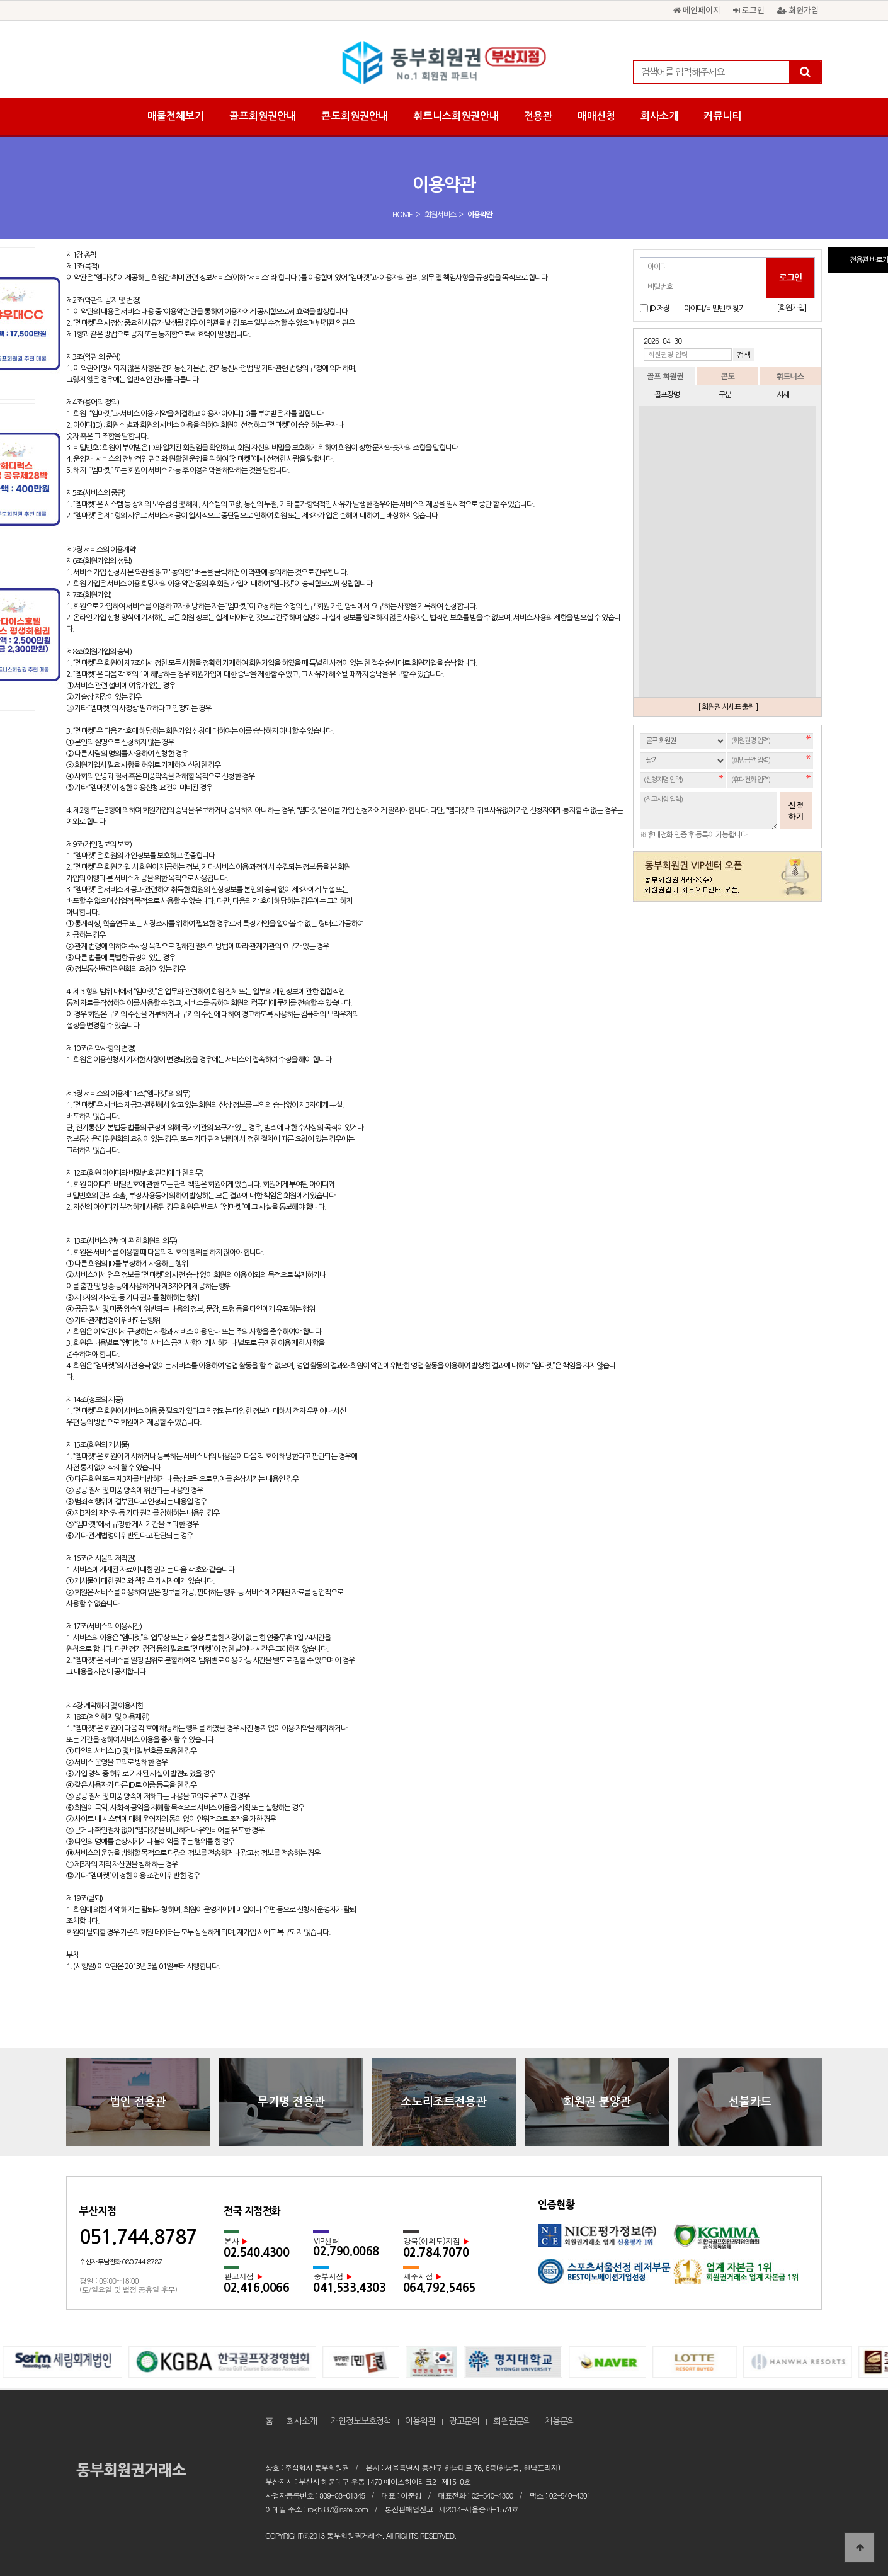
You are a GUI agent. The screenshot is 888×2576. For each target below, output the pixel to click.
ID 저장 (659, 308)
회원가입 (798, 10)
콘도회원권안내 (354, 116)
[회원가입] (791, 308)
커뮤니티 (722, 116)
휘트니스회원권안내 (456, 116)
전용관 (538, 116)
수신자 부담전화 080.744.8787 (120, 2262)
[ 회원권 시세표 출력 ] (728, 707)
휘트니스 (790, 375)
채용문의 (560, 2421)
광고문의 (464, 2421)
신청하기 (796, 810)
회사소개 (659, 116)
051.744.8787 (137, 2237)
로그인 (749, 10)
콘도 (727, 375)
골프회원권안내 (262, 116)
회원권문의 (512, 2421)
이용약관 (420, 2421)
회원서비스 (440, 214)
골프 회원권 (665, 375)
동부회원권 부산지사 (444, 63)
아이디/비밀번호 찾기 (714, 308)
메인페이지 (696, 10)
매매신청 (596, 116)
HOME (402, 214)
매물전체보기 (175, 116)
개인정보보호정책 (361, 2421)
